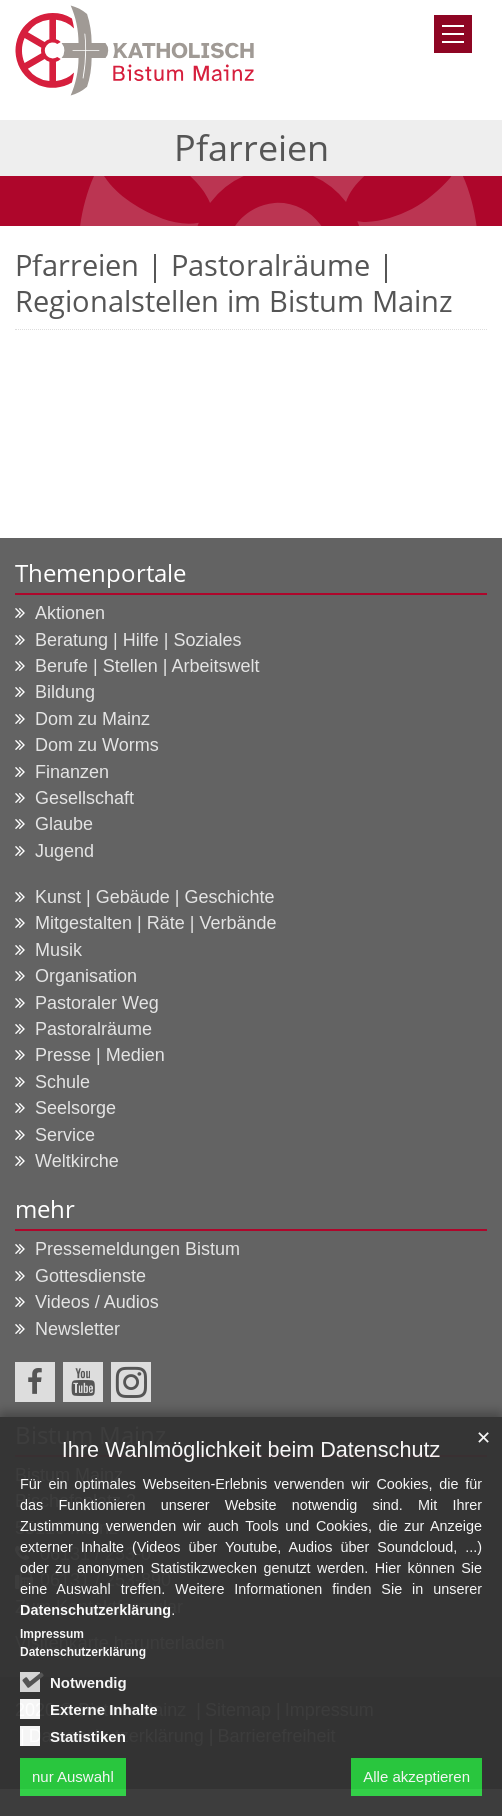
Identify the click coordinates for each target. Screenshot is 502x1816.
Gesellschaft (84, 798)
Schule (62, 1082)
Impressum (52, 1637)
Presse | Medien (100, 1055)
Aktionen (70, 613)
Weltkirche (77, 1161)
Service (65, 1135)
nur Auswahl (73, 1779)
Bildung (65, 692)
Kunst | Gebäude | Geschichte (155, 897)
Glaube (64, 824)
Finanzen (72, 772)
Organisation (86, 976)
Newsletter (77, 1329)
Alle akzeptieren (416, 1779)
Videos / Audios (97, 1302)
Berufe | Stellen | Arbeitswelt (147, 666)
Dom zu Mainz (92, 719)
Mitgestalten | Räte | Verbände (156, 923)
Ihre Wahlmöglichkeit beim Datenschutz (251, 1452)
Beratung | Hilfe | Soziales (138, 640)
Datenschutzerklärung (95, 1613)
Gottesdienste (90, 1276)
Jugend (64, 851)
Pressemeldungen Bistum (137, 1249)
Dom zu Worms (97, 745)
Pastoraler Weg (97, 1003)
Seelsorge (75, 1108)
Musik (58, 950)
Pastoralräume (93, 1029)
